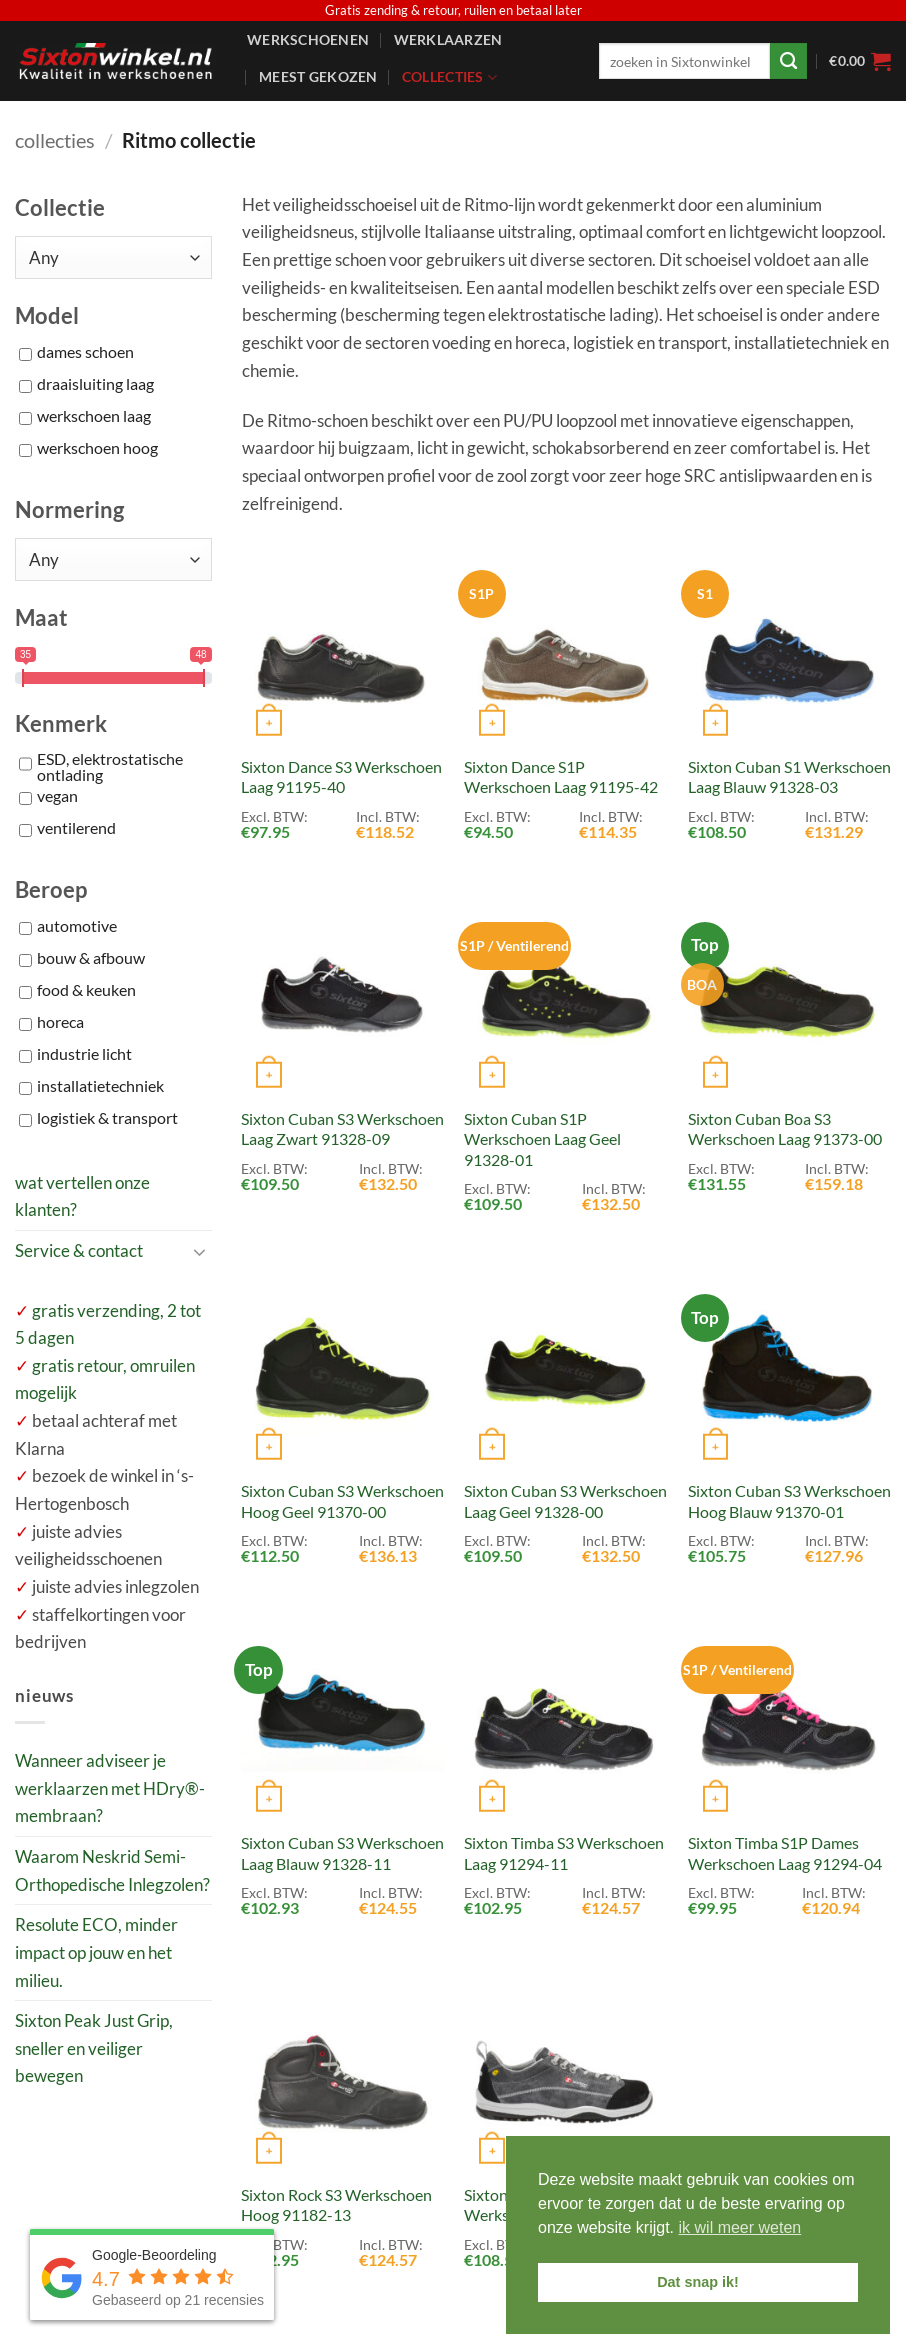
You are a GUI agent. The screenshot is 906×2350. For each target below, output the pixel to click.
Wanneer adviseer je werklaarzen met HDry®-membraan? (110, 1788)
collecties (55, 140)
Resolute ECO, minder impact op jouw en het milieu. (96, 1952)
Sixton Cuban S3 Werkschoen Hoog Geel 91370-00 (342, 1501)
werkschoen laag (94, 417)
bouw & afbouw (91, 959)
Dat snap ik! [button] (698, 2282)
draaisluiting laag (95, 385)
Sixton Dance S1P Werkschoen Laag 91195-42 (561, 777)
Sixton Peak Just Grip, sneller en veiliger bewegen (94, 2048)
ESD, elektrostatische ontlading (110, 767)
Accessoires (306, 116)
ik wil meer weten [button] (740, 2227)
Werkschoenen (308, 39)
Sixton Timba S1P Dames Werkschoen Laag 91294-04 (785, 1853)
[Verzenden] (788, 61)
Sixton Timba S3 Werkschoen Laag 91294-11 (564, 1853)
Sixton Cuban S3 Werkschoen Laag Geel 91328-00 (565, 1501)
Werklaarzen (448, 39)
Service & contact (79, 1250)
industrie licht (84, 1055)
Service (413, 116)
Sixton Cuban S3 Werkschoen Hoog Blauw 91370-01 (789, 1501)
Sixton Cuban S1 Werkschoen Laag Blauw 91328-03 (789, 777)
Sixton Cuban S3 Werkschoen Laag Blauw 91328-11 (342, 1853)
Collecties (449, 77)
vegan (57, 797)
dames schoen (85, 353)
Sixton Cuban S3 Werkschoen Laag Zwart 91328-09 (342, 1129)
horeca (60, 1023)
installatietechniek (100, 1087)
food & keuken (86, 991)
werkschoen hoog (97, 449)
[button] (860, 61)
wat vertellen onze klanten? (82, 1196)
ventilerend (76, 829)
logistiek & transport (107, 1119)
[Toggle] (200, 1251)
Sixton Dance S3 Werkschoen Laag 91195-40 (341, 777)
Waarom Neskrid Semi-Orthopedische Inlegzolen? (112, 1870)
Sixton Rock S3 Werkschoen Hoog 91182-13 (336, 2205)
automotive (77, 927)
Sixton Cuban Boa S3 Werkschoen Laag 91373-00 (785, 1129)
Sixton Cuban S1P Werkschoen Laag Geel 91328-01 (542, 1139)
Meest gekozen (318, 76)
